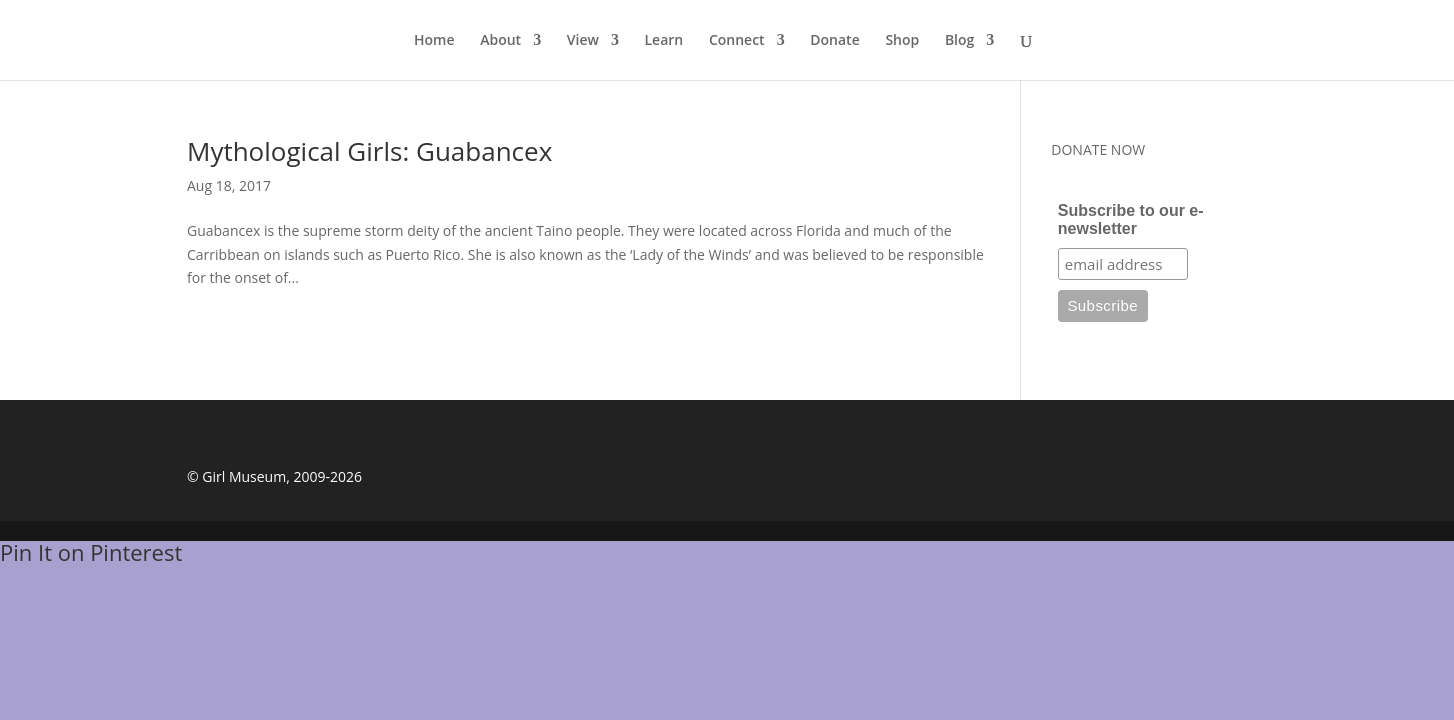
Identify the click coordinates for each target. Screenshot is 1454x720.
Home (434, 41)
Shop (902, 41)
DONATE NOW (1098, 149)
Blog (959, 41)
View (583, 41)
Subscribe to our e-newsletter (1131, 219)
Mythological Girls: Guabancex (369, 151)
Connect (737, 41)
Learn (664, 41)
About (500, 41)
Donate (834, 41)
